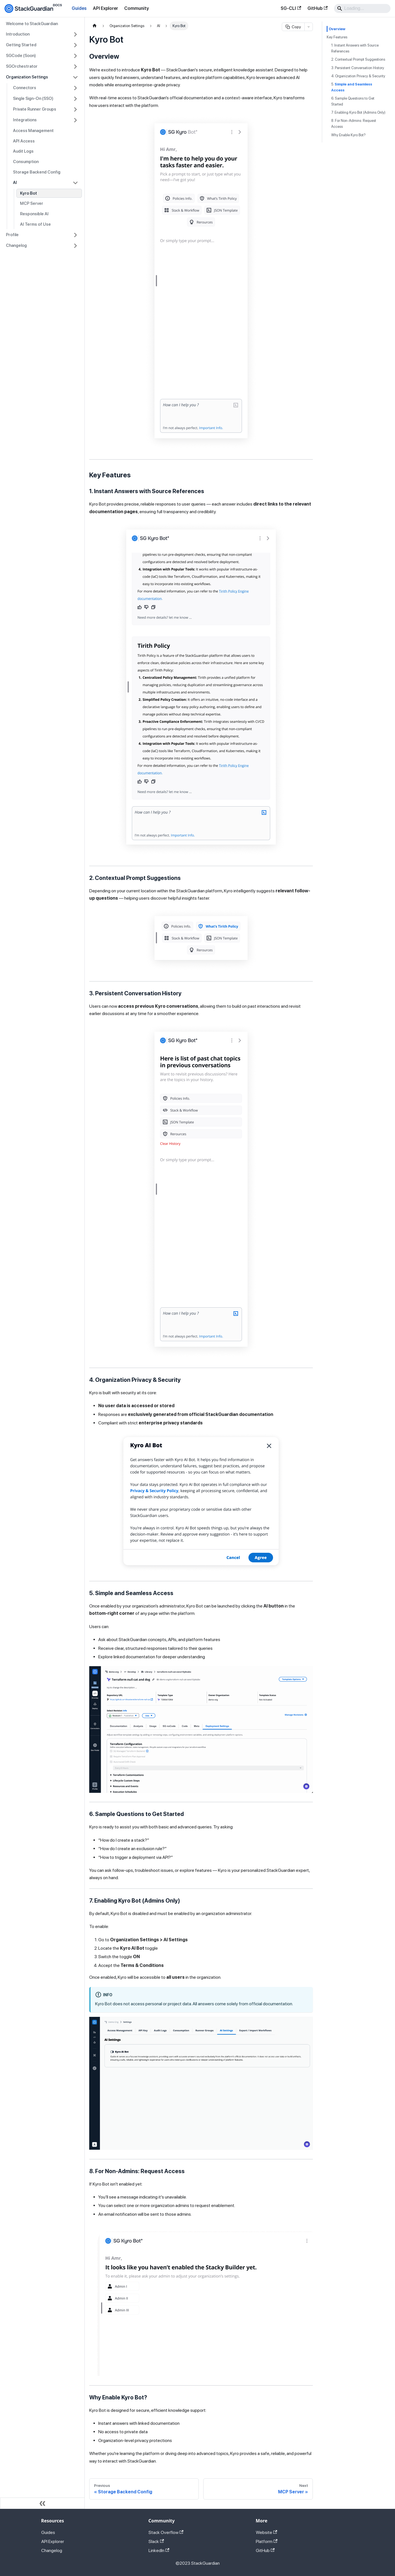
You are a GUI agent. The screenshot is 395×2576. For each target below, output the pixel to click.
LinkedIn (159, 2550)
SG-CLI (291, 8)
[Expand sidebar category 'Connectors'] (75, 88)
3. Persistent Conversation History (357, 68)
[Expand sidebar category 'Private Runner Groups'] (75, 109)
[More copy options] (309, 27)
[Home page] (94, 25)
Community (136, 8)
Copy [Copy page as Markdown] (293, 27)
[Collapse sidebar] (42, 2503)
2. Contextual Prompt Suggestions (358, 59)
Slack (156, 2541)
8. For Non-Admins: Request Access (353, 123)
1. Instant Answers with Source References (355, 48)
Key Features (337, 37)
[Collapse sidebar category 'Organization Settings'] (75, 77)
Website (266, 2532)
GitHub (317, 8)
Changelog (51, 2550)
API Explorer (105, 8)
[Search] (362, 8)
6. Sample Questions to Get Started (352, 101)
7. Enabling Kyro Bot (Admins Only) (358, 112)
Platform (267, 2541)
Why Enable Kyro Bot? (348, 135)
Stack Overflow (166, 2532)
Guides (79, 8)
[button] (42, 34)
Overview (337, 29)
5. (351, 87)
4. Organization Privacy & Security (358, 76)
